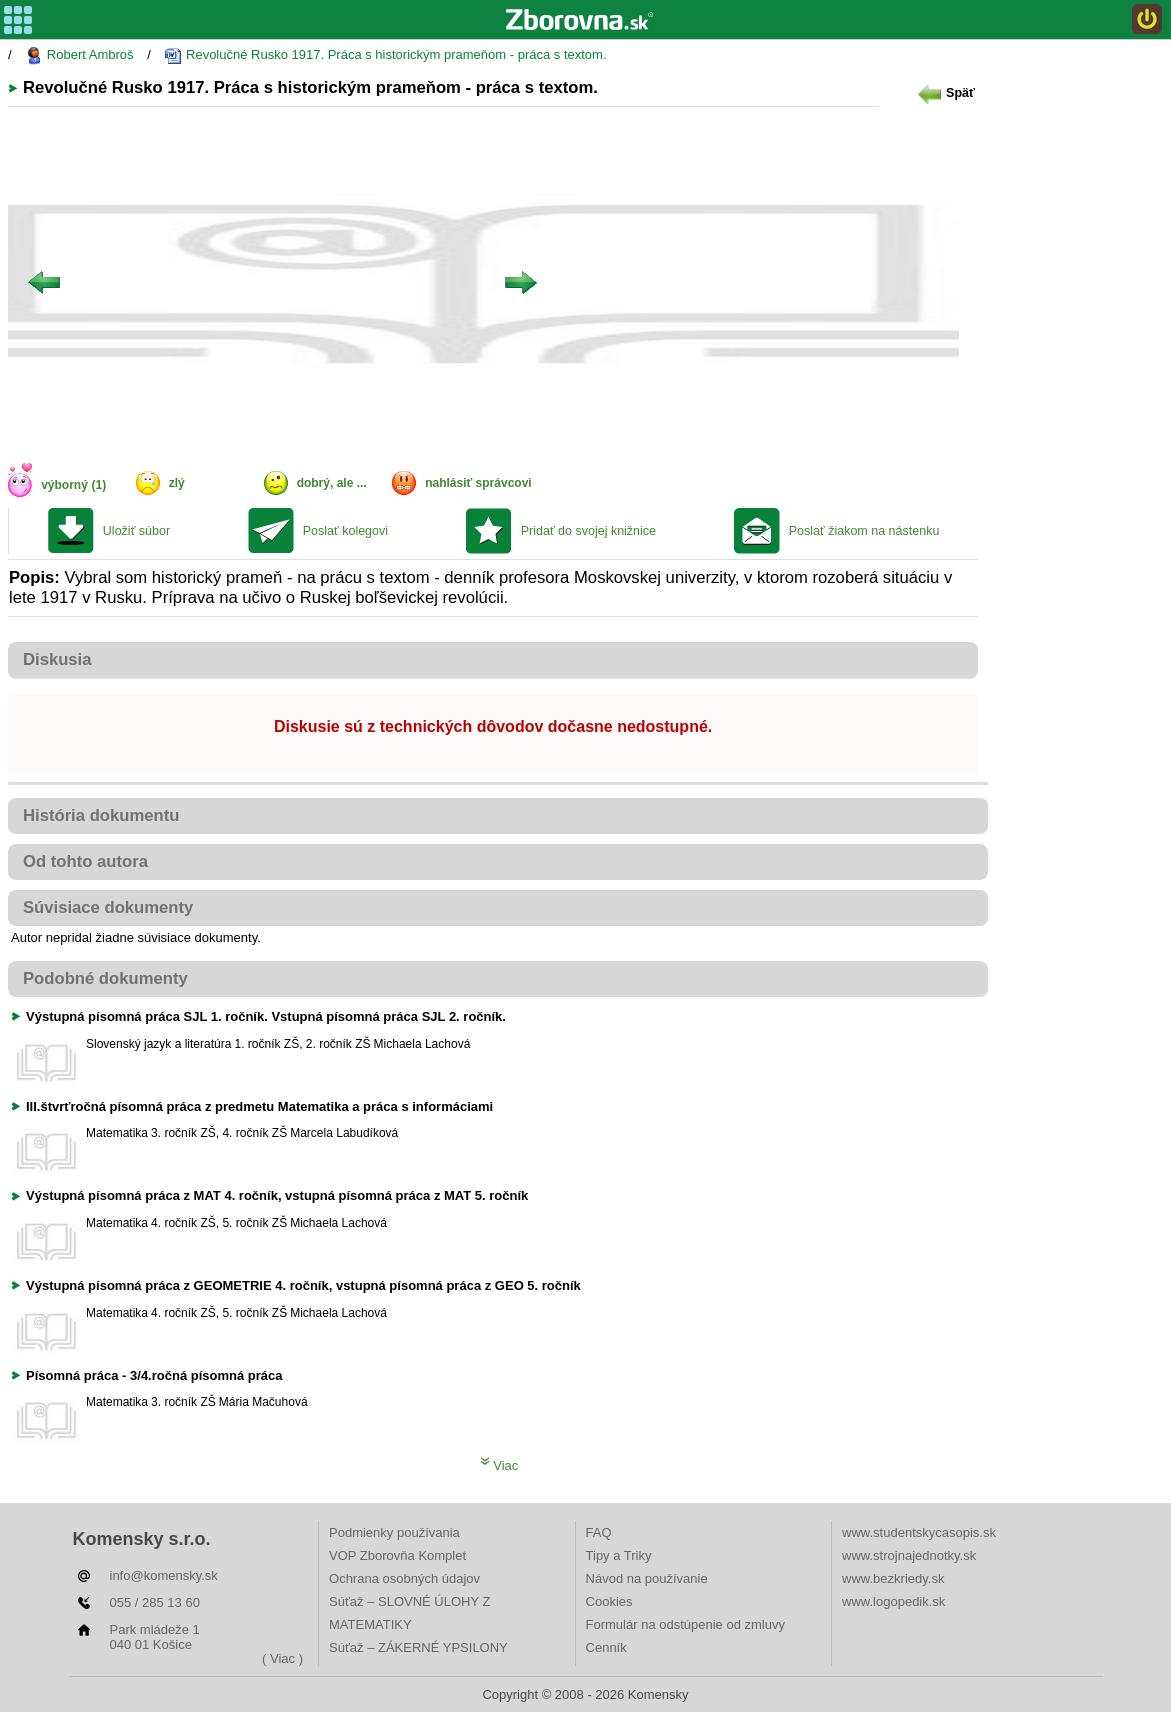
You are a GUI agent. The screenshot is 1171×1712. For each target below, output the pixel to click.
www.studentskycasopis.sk (919, 1532)
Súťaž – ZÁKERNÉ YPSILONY (418, 1647)
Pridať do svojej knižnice (588, 531)
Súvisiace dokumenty (108, 907)
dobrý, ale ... (332, 483)
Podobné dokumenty (105, 978)
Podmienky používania (394, 1532)
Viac (499, 1465)
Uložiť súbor (136, 531)
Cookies (609, 1601)
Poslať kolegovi (345, 531)
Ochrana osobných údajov (404, 1578)
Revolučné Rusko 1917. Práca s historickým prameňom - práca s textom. (385, 55)
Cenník (606, 1647)
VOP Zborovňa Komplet (397, 1555)
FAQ (599, 1532)
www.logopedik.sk (893, 1601)
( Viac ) (282, 1658)
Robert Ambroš (79, 55)
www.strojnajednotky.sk (909, 1555)
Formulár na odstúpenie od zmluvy (685, 1624)
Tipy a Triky (619, 1555)
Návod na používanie (647, 1578)
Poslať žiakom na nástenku (864, 531)
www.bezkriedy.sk (893, 1578)
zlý (177, 483)
